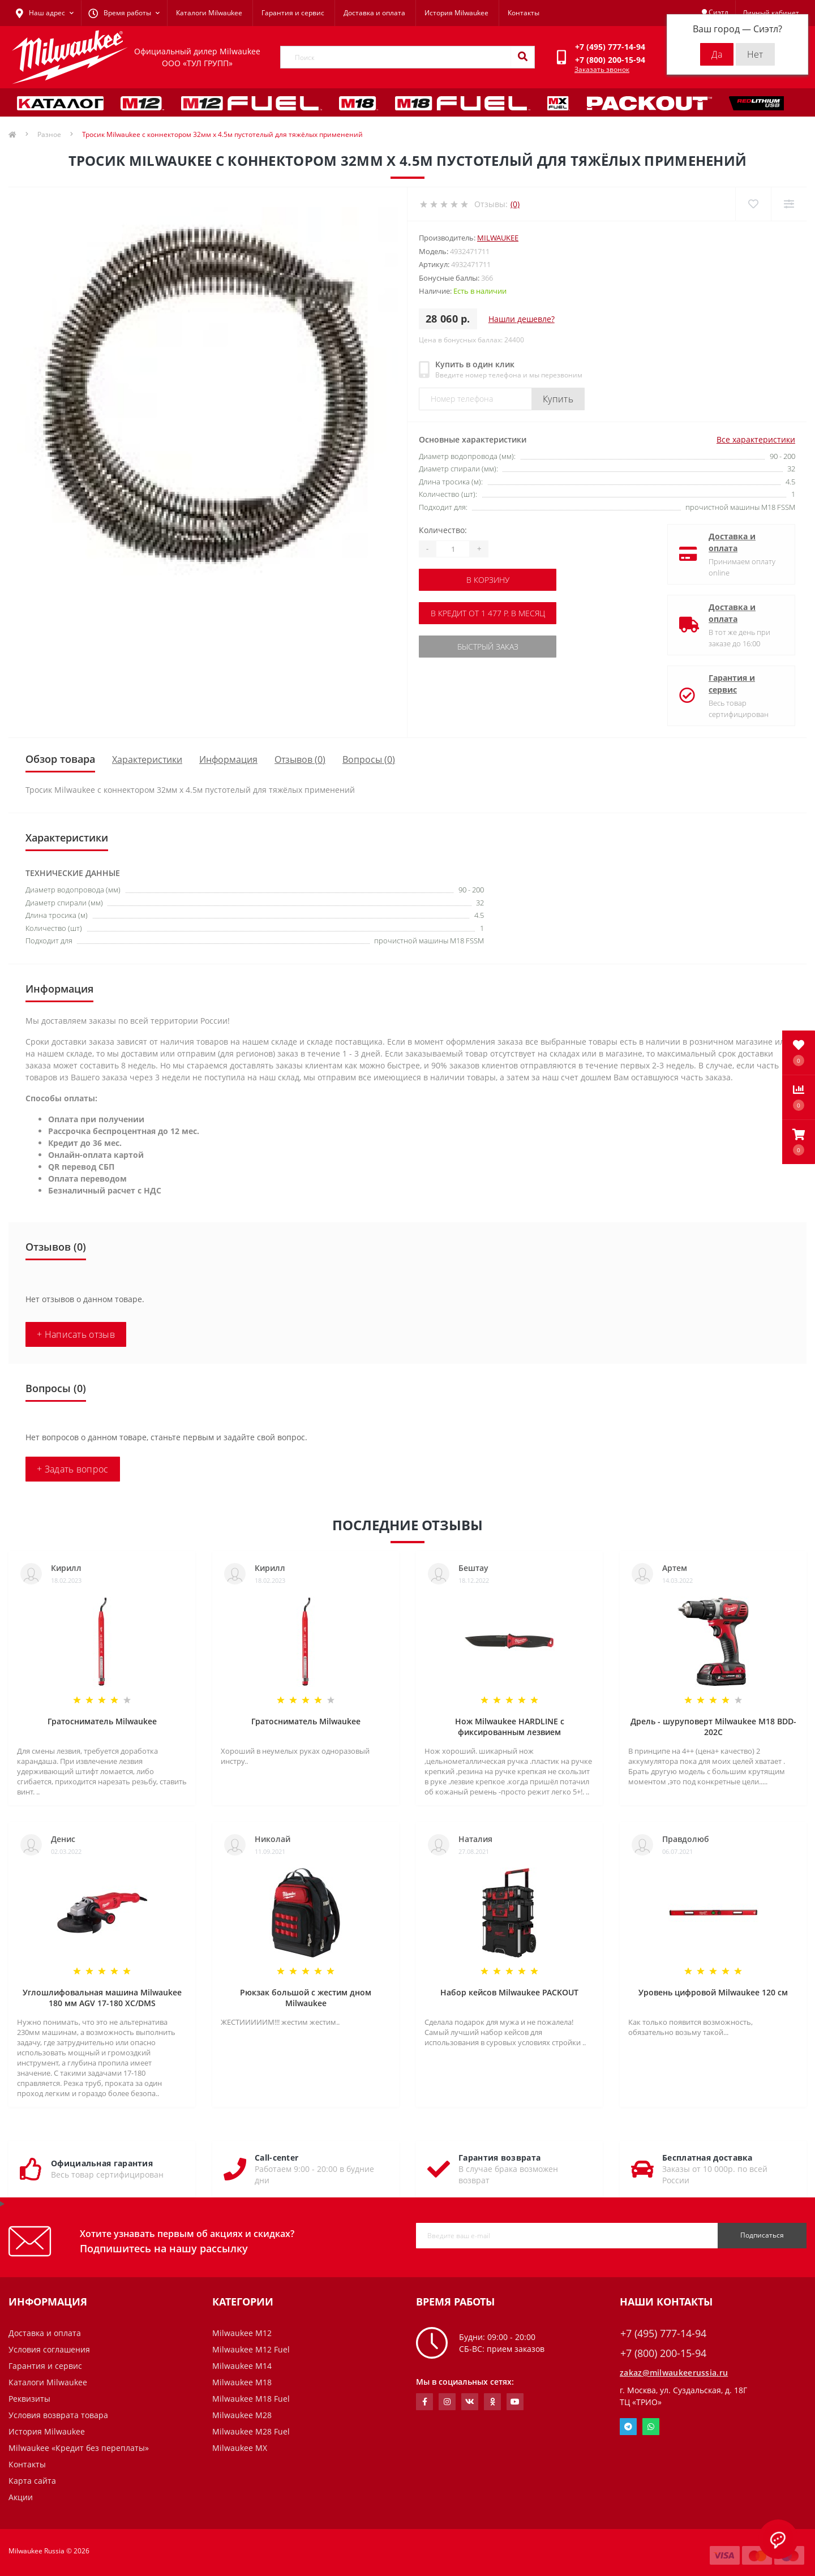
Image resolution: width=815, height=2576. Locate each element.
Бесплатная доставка (707, 2157)
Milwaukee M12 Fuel (251, 2349)
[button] (798, 1142)
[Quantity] (453, 548)
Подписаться (762, 2235)
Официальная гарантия (102, 2163)
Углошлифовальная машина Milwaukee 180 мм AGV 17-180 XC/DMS (102, 1997)
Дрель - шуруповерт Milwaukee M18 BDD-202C (713, 1726)
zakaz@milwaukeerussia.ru (674, 2372)
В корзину (487, 579)
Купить (558, 399)
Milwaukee (497, 238)
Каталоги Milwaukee (209, 13)
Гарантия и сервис (292, 13)
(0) (515, 204)
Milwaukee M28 (242, 2415)
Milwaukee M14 (242, 2365)
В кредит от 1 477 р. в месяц (488, 613)
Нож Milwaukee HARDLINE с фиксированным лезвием (509, 1726)
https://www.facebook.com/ (424, 2402)
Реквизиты (29, 2398)
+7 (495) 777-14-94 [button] (663, 2333)
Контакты (523, 13)
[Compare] (789, 204)
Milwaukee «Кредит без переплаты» (78, 2447)
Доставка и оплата (374, 13)
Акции (20, 2497)
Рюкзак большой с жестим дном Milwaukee (305, 1997)
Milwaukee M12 (242, 2333)
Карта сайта (32, 2480)
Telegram (628, 2427)
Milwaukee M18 (242, 2382)
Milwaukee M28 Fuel (251, 2431)
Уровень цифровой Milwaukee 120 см (713, 1992)
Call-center (276, 2157)
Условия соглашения (49, 2349)
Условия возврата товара (58, 2415)
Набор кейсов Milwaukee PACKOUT (509, 1992)
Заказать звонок (601, 69)
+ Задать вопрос (73, 1469)
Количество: (443, 530)
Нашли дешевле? (521, 319)
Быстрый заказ (487, 646)
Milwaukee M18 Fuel (251, 2398)
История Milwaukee (456, 13)
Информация (228, 759)
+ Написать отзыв (76, 1334)
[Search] (522, 57)
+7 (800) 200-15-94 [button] (663, 2353)
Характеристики (147, 759)
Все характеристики (756, 439)
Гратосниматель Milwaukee (102, 1721)
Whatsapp (650, 2427)
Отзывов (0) (299, 759)
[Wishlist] (753, 204)
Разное (49, 134)
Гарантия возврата (499, 2157)
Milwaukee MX (239, 2447)
